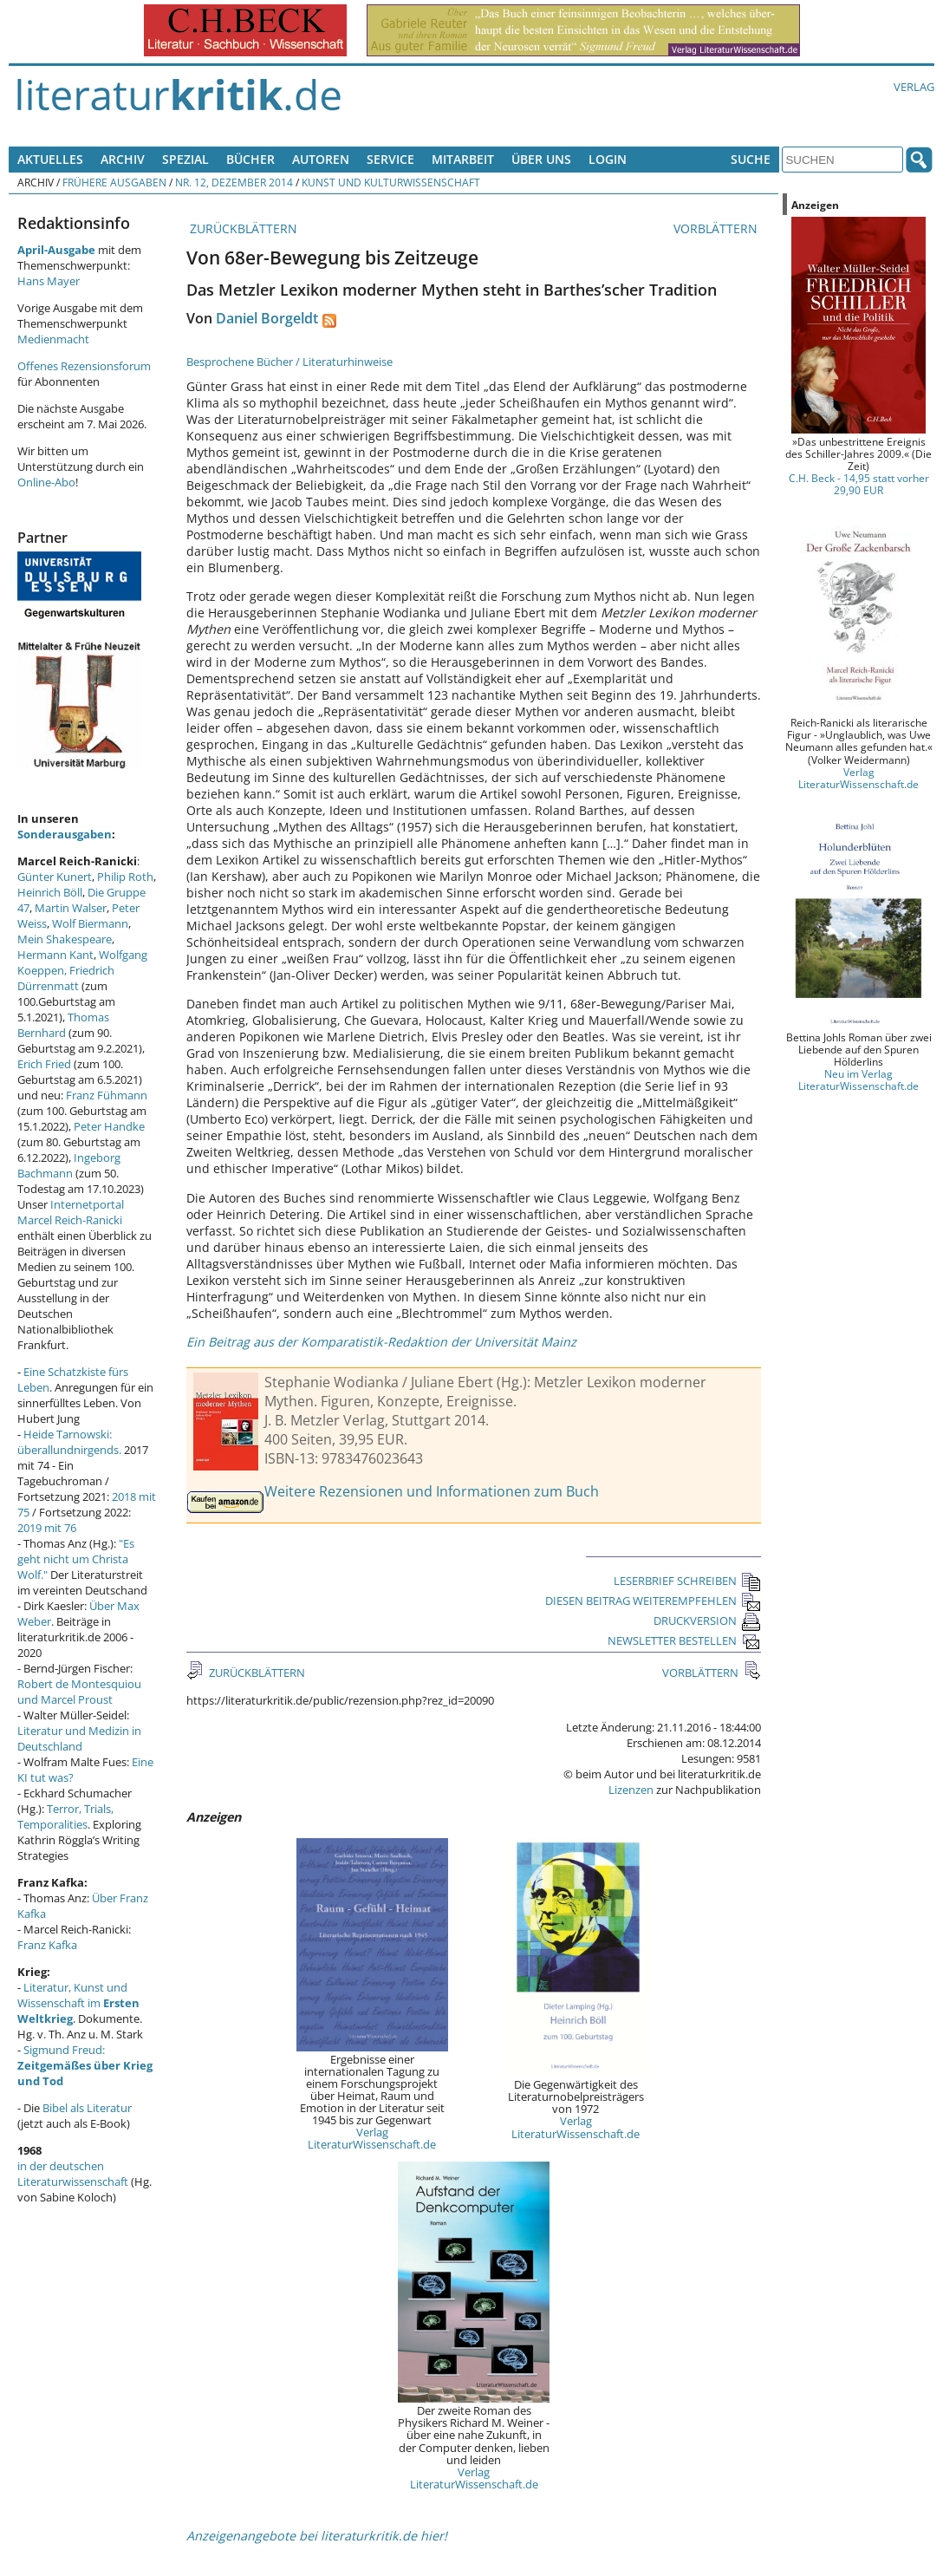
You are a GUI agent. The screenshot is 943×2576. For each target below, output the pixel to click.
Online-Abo (46, 482)
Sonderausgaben (64, 834)
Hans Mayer (48, 281)
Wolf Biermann (90, 923)
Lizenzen (631, 1789)
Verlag (914, 87)
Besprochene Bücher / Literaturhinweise (289, 361)
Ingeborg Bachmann (68, 1165)
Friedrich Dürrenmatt (65, 978)
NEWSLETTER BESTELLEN (684, 1640)
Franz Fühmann (106, 1095)
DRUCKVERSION (707, 1620)
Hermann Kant (55, 954)
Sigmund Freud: (85, 2065)
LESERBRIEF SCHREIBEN (687, 1580)
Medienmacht (53, 339)
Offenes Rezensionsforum (84, 366)
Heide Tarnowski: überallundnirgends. (69, 1442)
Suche (751, 159)
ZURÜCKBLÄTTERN (241, 228)
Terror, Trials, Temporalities (65, 1816)
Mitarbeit (463, 159)
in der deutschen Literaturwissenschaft (72, 2173)
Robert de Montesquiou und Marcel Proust (79, 1691)
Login (608, 159)
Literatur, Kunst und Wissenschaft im (78, 2002)
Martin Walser (71, 908)
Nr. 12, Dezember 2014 (234, 182)
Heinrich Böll (49, 892)
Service (390, 159)
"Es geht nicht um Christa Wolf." (75, 1559)
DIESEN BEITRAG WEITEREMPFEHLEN (653, 1600)
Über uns (541, 159)
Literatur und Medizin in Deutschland (79, 1738)
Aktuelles (50, 159)
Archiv (123, 159)
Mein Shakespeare (64, 939)
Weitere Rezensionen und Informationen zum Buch (431, 1491)
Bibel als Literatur (87, 2108)
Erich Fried (44, 1064)
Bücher (250, 159)
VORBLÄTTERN (717, 228)
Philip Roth (125, 876)
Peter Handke (109, 1126)
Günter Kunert (54, 876)
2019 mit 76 (46, 1528)
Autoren (320, 159)
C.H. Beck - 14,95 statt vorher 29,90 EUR (859, 484)
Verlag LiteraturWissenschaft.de (372, 2138)
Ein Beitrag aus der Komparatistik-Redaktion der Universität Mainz (381, 1342)
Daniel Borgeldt (267, 318)
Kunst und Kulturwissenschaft (391, 182)
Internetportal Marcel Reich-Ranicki (70, 1212)
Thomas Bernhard (63, 1024)
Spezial (185, 159)
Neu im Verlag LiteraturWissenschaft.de (858, 1079)
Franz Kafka (47, 1945)
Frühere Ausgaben (114, 182)
